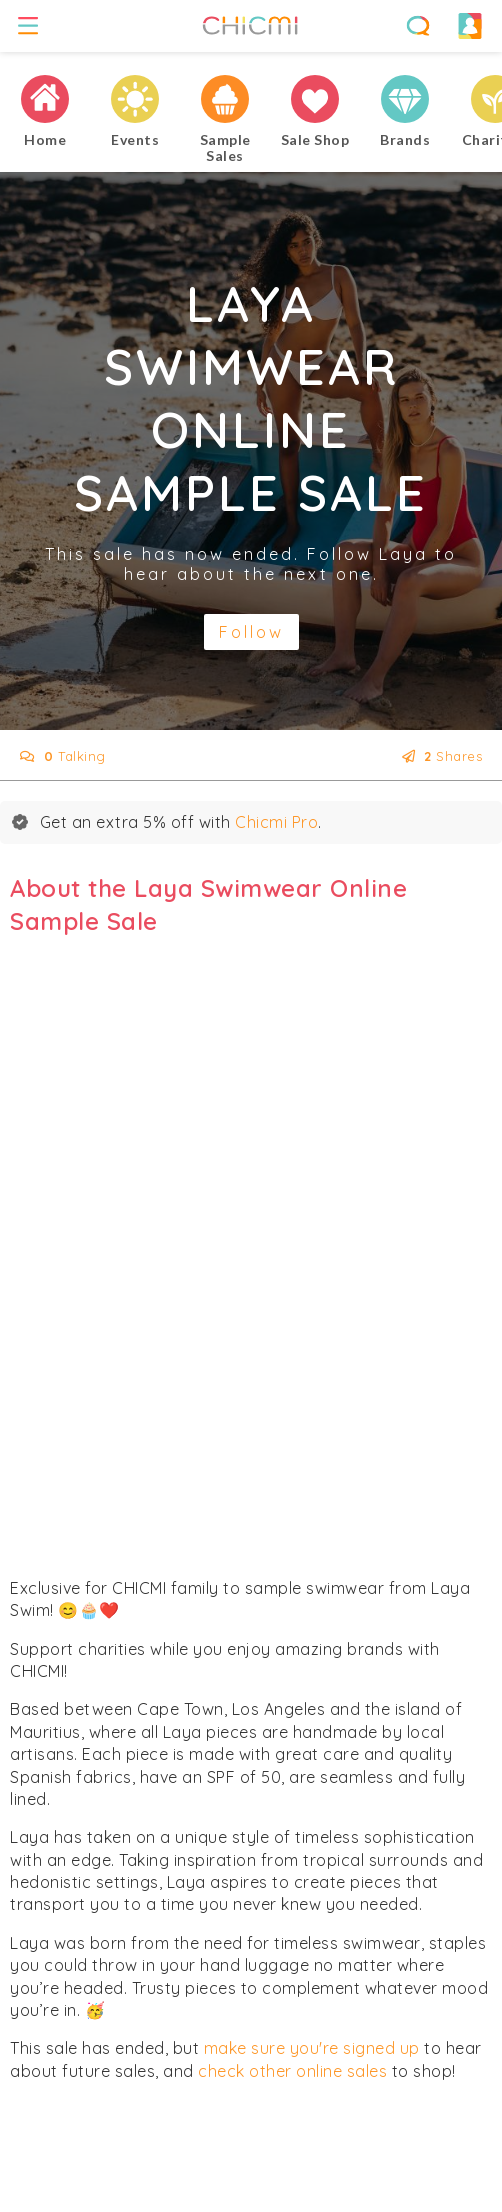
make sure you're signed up (312, 2048)
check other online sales (292, 2071)
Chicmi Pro (276, 822)
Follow (251, 632)
